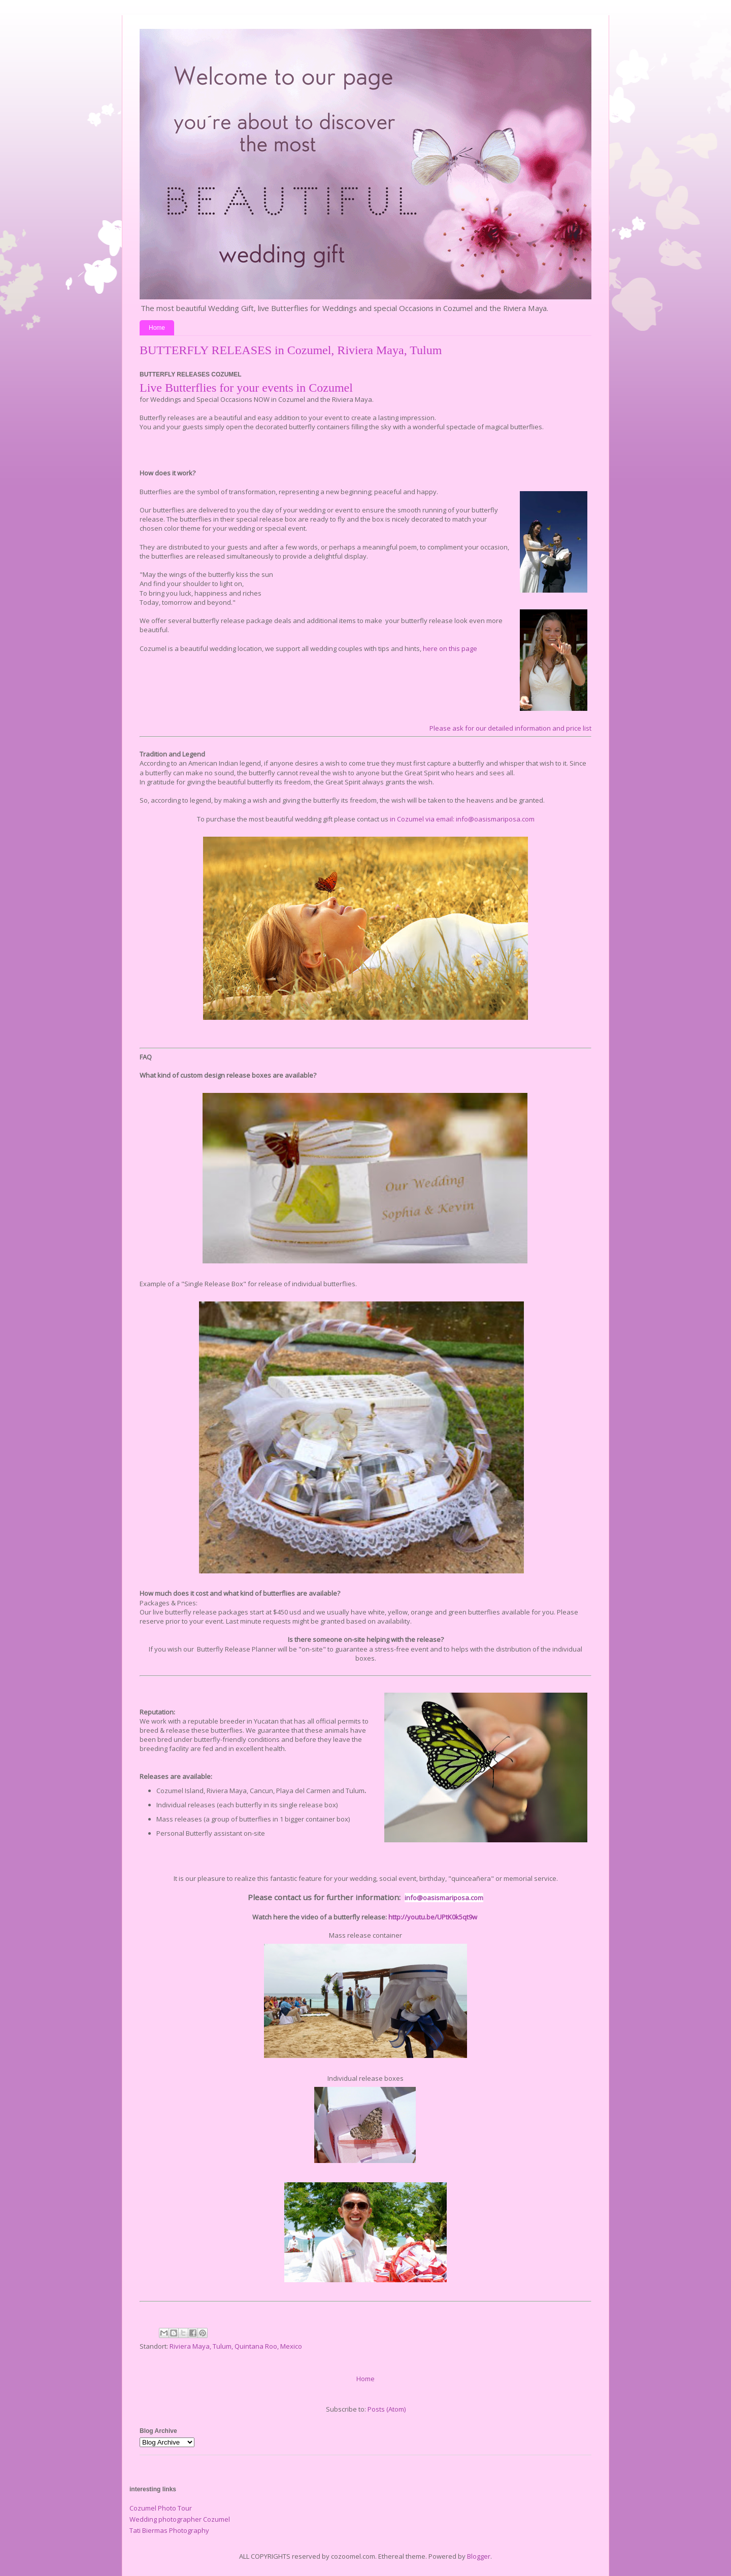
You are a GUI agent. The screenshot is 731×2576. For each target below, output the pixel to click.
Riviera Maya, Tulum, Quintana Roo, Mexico (236, 2346)
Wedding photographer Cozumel (179, 2519)
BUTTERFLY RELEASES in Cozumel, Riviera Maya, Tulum (291, 350)
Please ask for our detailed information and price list (510, 728)
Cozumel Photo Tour (160, 2508)
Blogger (478, 2556)
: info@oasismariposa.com (494, 818)
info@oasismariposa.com (444, 1897)
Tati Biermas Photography (169, 2530)
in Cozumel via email (420, 818)
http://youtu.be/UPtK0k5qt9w (432, 1916)
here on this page (450, 648)
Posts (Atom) (387, 2409)
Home (157, 327)
